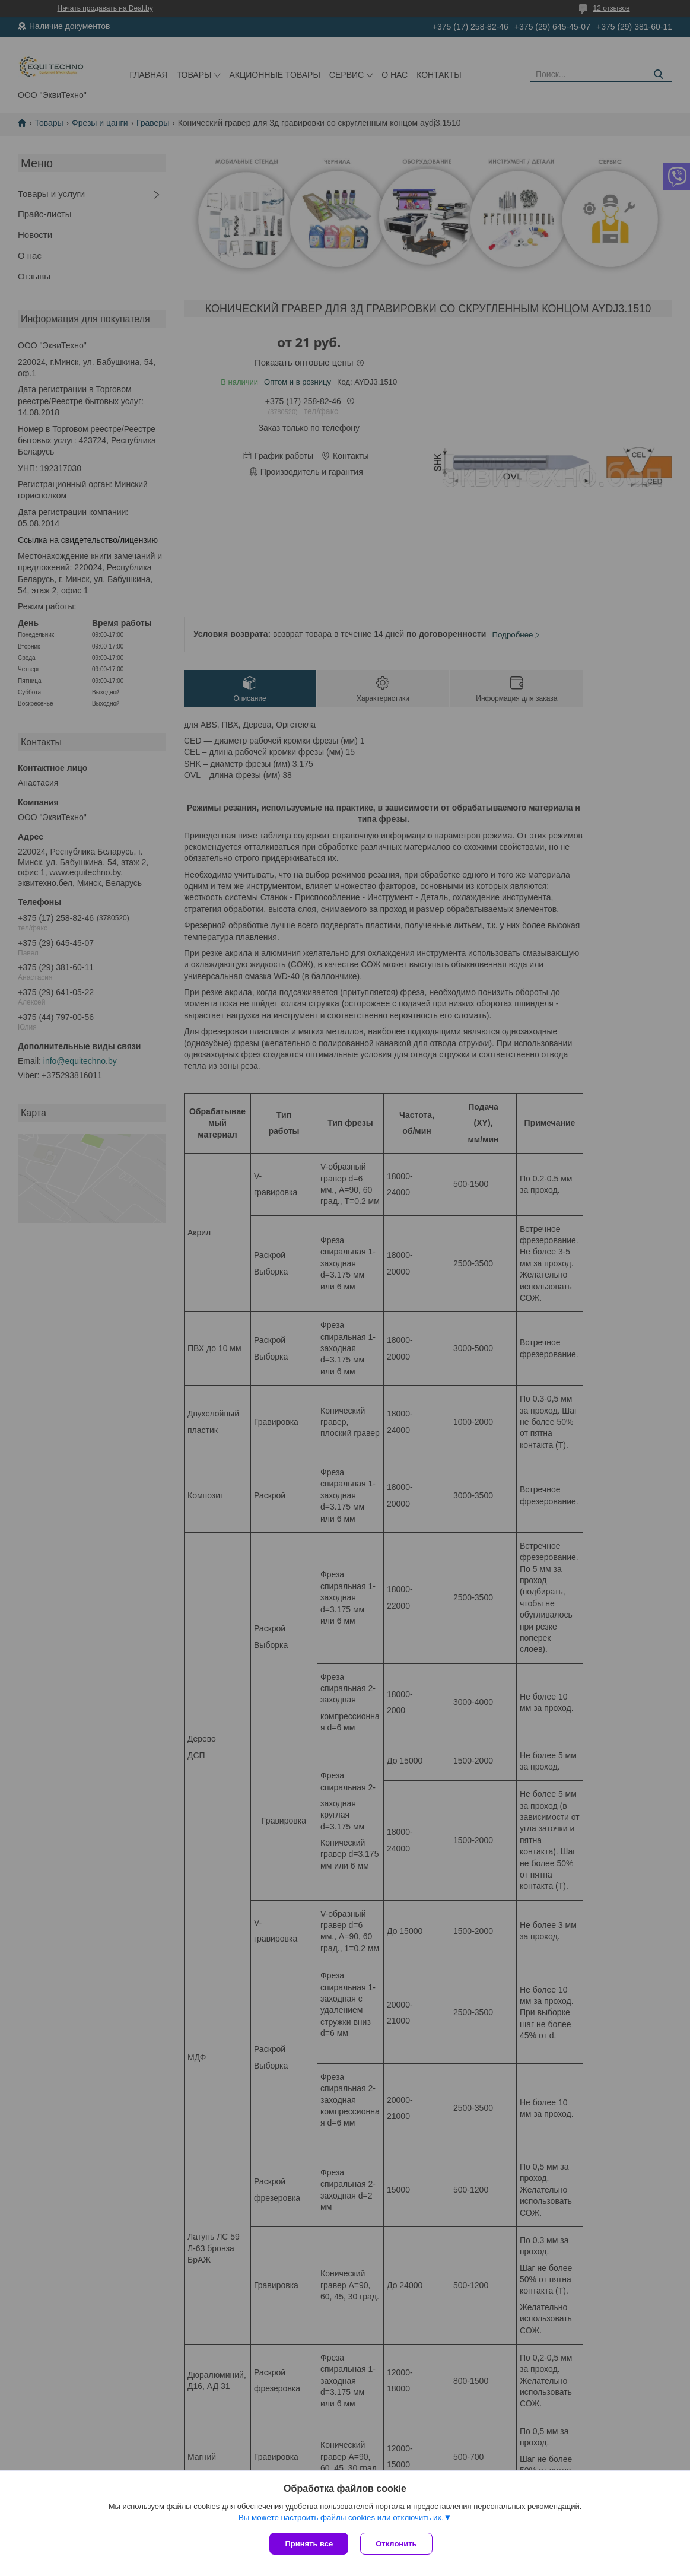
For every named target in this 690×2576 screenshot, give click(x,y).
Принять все (309, 2543)
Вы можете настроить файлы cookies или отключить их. (341, 2517)
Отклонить (396, 2543)
